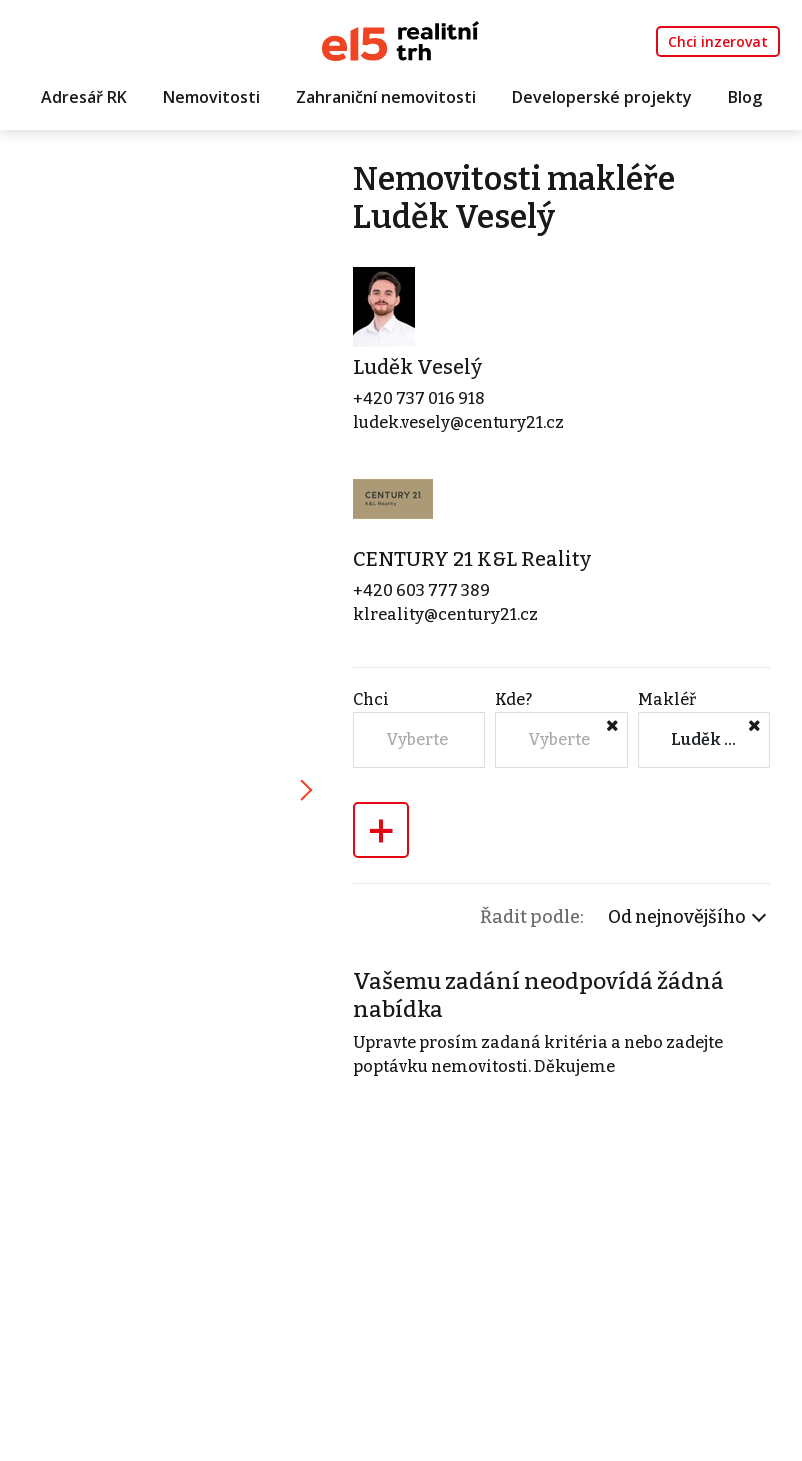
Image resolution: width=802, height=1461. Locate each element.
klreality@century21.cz (445, 614)
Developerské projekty (602, 97)
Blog (745, 97)
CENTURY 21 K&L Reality (472, 559)
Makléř (667, 699)
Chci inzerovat (718, 41)
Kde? (513, 699)
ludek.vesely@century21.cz (458, 422)
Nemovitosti (211, 97)
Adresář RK (84, 97)
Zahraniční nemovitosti (386, 97)
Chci (371, 699)
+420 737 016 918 (419, 398)
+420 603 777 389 (421, 590)
